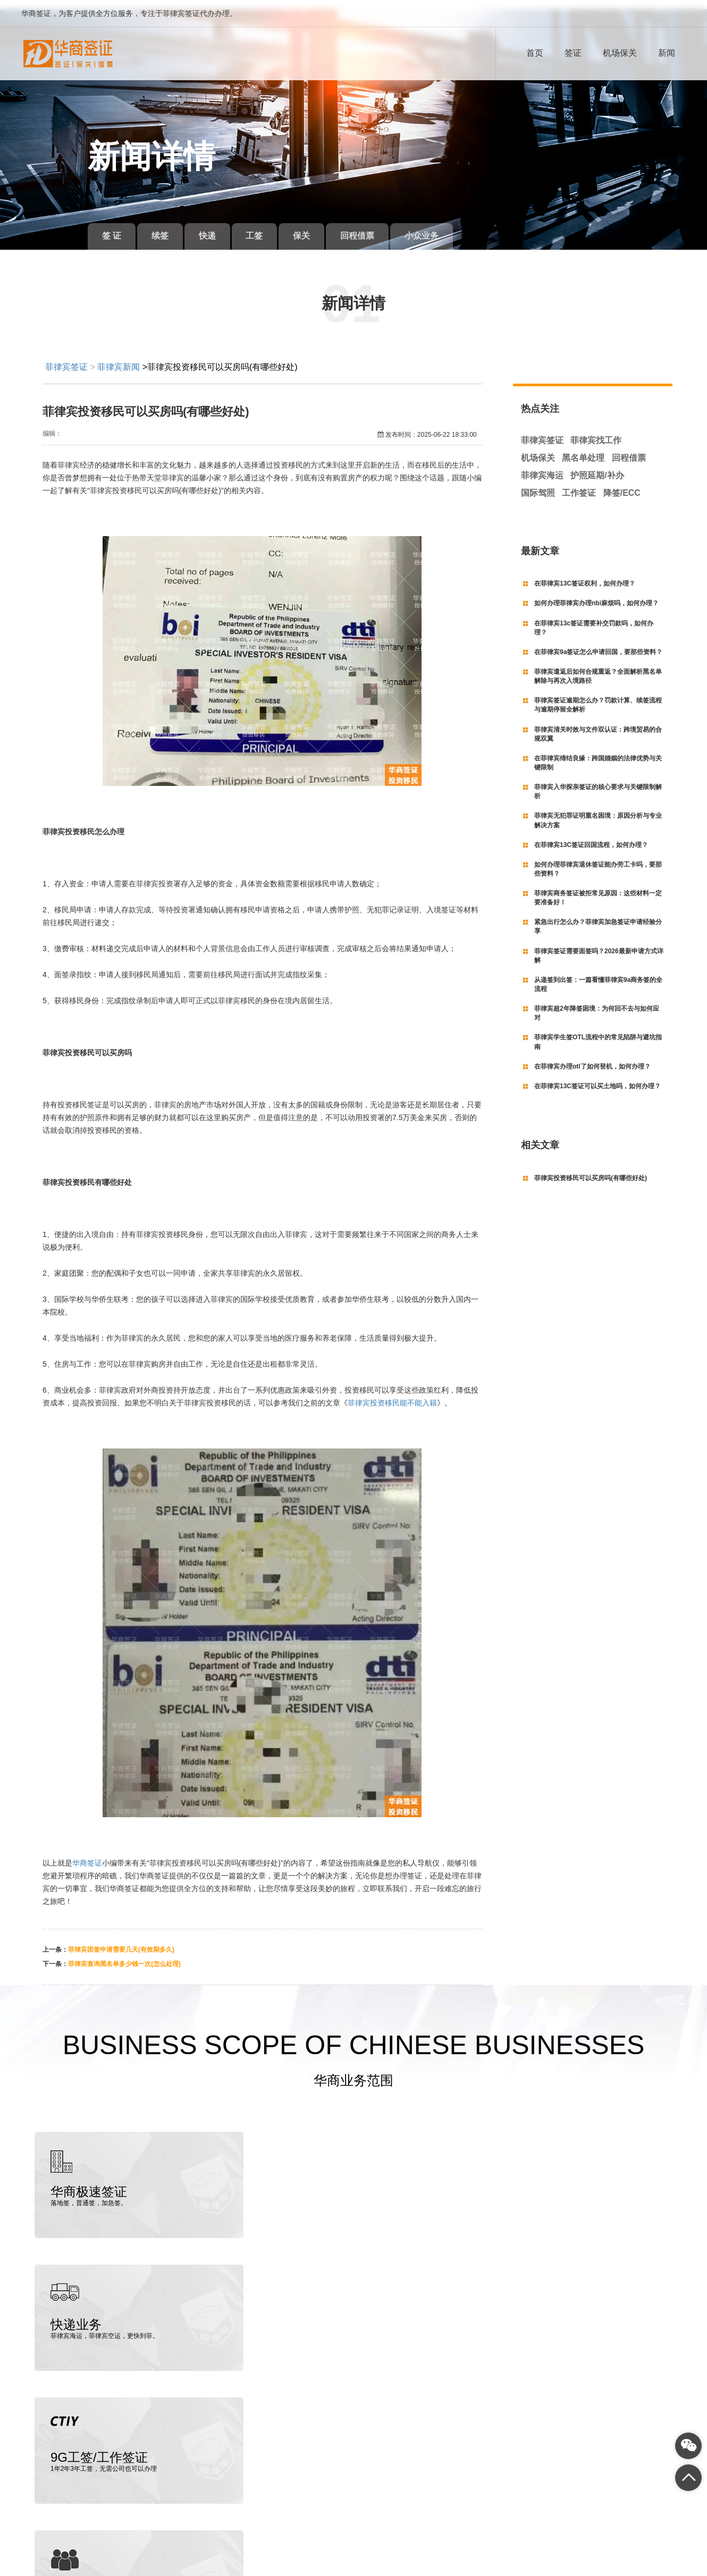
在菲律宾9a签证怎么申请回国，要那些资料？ (598, 643)
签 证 (113, 226)
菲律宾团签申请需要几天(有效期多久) (121, 1940)
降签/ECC (622, 483)
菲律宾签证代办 (77, 2546)
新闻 (666, 52)
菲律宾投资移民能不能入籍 (392, 1393)
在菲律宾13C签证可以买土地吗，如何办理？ (597, 1077)
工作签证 (579, 483)
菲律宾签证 (66, 357)
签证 (573, 52)
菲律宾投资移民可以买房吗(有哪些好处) (590, 1168)
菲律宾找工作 (595, 431)
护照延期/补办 (597, 466)
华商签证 (87, 1854)
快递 (215, 226)
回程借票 (375, 226)
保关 (316, 226)
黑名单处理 (583, 448)
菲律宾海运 (542, 466)
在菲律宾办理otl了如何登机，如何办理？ (592, 1057)
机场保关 (620, 52)
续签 (164, 226)
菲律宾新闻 (118, 357)
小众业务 (443, 226)
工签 (265, 226)
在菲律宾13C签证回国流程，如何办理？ (591, 835)
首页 (534, 52)
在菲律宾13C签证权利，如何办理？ (584, 574)
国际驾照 (538, 483)
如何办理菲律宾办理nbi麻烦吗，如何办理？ (596, 594)
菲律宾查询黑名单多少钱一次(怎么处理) (124, 1955)
